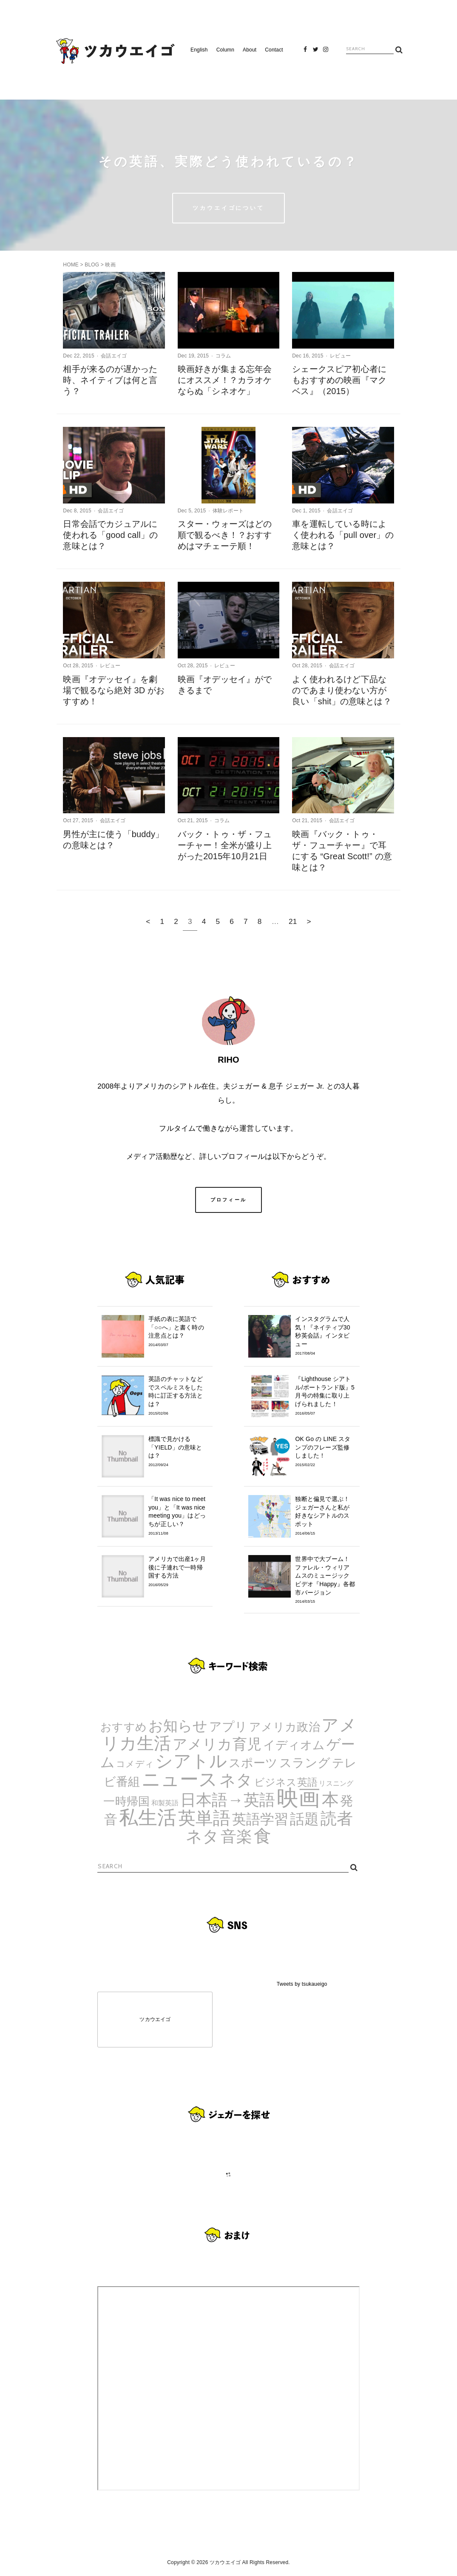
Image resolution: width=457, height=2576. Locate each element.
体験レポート (228, 511)
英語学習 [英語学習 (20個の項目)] (260, 1819)
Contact (274, 50)
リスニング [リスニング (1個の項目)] (336, 1783)
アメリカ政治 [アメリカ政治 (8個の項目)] (284, 1727)
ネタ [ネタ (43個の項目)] (236, 1780)
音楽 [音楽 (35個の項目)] (236, 1836)
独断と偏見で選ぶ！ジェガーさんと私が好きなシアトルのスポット (325, 1515)
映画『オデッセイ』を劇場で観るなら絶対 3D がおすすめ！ (114, 690)
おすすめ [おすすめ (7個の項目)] (123, 1727)
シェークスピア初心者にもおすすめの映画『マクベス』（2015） (339, 380)
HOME (71, 265)
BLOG (92, 265)
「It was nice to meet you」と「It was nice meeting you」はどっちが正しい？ (178, 1515)
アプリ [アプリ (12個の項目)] (228, 1726)
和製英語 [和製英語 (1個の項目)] (165, 1803)
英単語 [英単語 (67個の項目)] (204, 1818)
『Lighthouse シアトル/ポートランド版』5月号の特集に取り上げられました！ (325, 1395)
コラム (223, 356)
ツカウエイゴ (154, 2019)
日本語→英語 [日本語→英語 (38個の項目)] (227, 1800)
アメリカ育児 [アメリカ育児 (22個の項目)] (217, 1744)
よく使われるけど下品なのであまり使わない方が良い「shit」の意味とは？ (342, 690)
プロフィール (228, 1200)
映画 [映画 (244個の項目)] (298, 1798)
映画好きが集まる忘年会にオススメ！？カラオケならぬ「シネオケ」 (225, 380)
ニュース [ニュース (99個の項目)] (180, 1779)
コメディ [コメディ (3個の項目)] (135, 1764)
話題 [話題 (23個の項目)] (304, 1819)
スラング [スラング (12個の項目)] (305, 1762)
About (249, 50)
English (199, 50)
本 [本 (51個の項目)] (330, 1799)
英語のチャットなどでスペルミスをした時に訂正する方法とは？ (178, 1395)
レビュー (340, 356)
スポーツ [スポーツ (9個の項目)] (253, 1763)
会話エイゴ (114, 356)
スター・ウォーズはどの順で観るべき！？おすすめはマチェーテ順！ (225, 535)
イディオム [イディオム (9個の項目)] (294, 1745)
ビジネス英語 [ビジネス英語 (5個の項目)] (286, 1782)
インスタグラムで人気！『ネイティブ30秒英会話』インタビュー (325, 1335)
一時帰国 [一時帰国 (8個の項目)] (126, 1801)
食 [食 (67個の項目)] (262, 1836)
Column (225, 50)
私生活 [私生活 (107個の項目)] (148, 1817)
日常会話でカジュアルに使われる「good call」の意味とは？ (110, 535)
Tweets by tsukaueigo (302, 1984)
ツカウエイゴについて (228, 207)
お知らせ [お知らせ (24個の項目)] (178, 1726)
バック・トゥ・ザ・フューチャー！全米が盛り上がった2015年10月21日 (225, 845)
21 (293, 921)
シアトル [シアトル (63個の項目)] (191, 1761)
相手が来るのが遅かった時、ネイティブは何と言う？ (110, 380)
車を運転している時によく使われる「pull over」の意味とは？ (343, 535)
